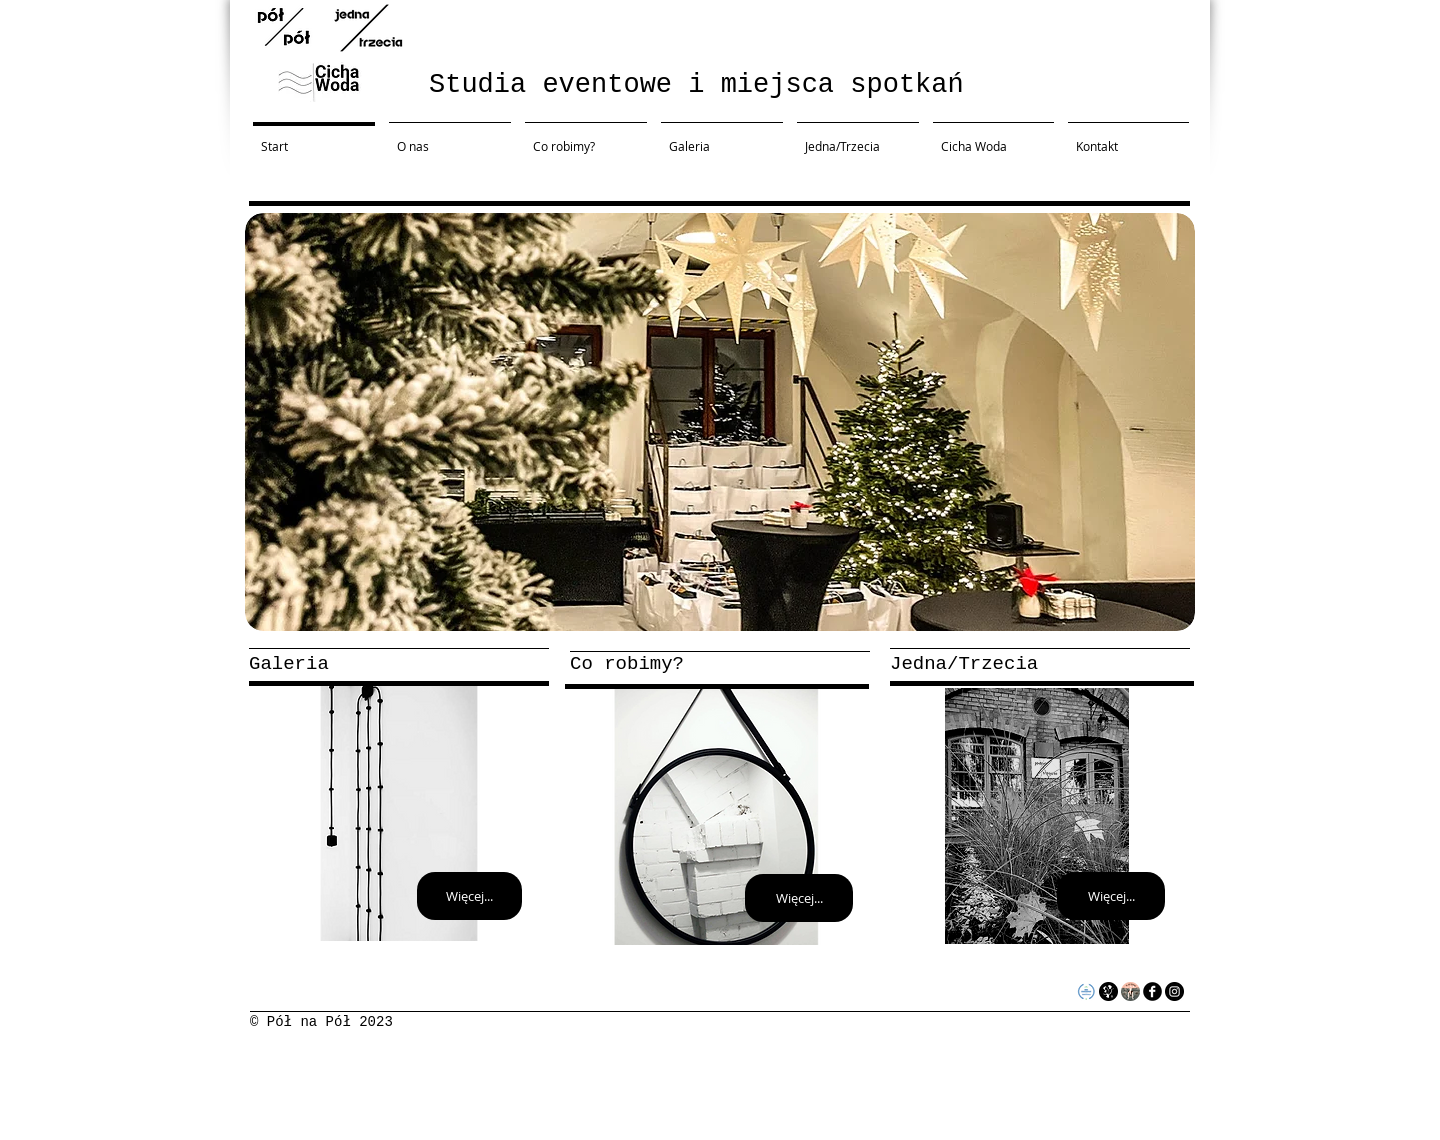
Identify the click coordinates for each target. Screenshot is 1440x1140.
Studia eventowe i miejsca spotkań (696, 85)
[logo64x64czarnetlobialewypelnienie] (1108, 991)
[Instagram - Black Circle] (1174, 991)
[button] (720, 422)
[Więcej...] (469, 896)
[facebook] (1152, 991)
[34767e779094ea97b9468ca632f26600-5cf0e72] (1130, 991)
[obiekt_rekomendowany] (1086, 991)
